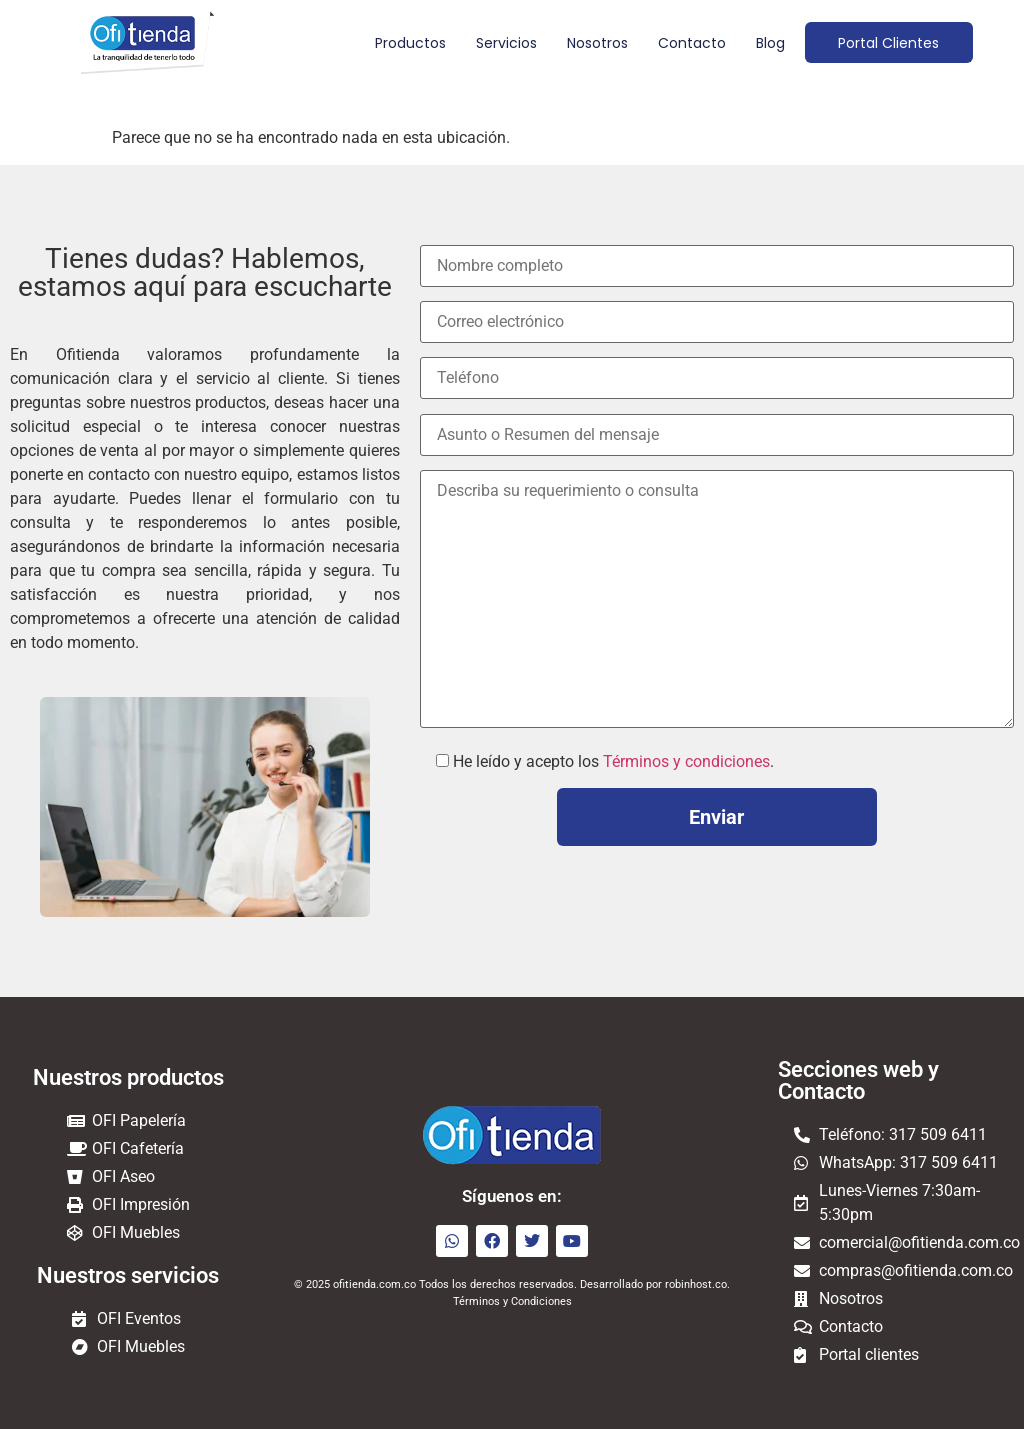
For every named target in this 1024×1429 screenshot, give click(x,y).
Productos (407, 43)
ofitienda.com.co (374, 1284)
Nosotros (594, 43)
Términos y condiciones (686, 761)
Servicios (503, 43)
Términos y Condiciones (512, 1301)
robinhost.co (696, 1284)
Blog (767, 43)
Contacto (689, 43)
